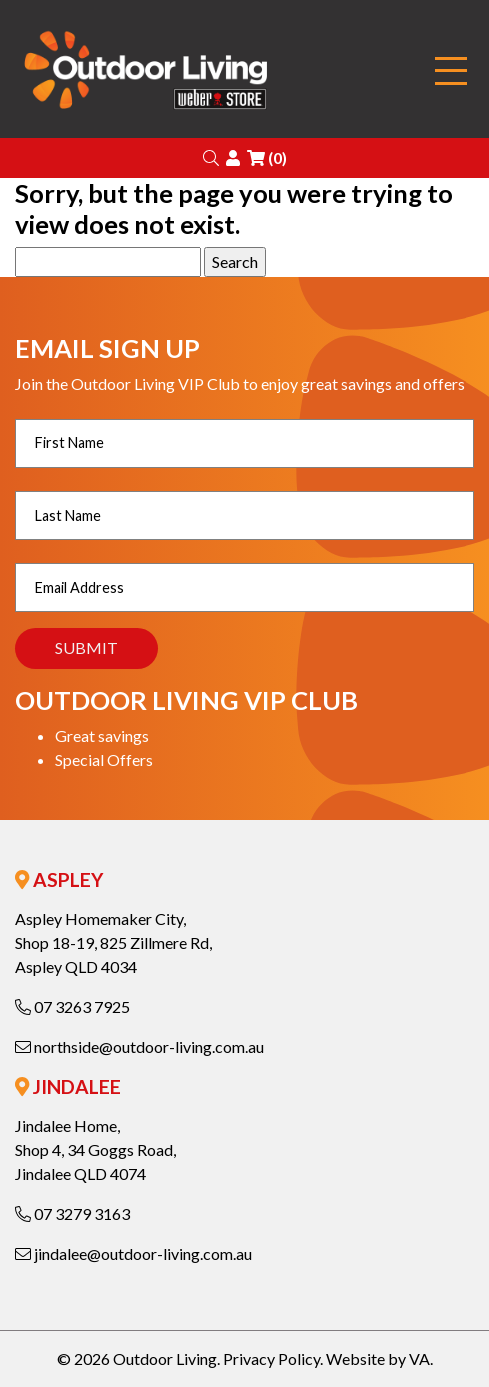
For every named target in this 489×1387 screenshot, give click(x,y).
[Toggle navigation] (451, 71)
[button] (211, 157)
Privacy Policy (271, 1358)
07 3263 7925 (72, 1006)
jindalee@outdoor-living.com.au (133, 1253)
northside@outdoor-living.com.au (139, 1046)
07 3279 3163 (72, 1213)
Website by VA (378, 1358)
